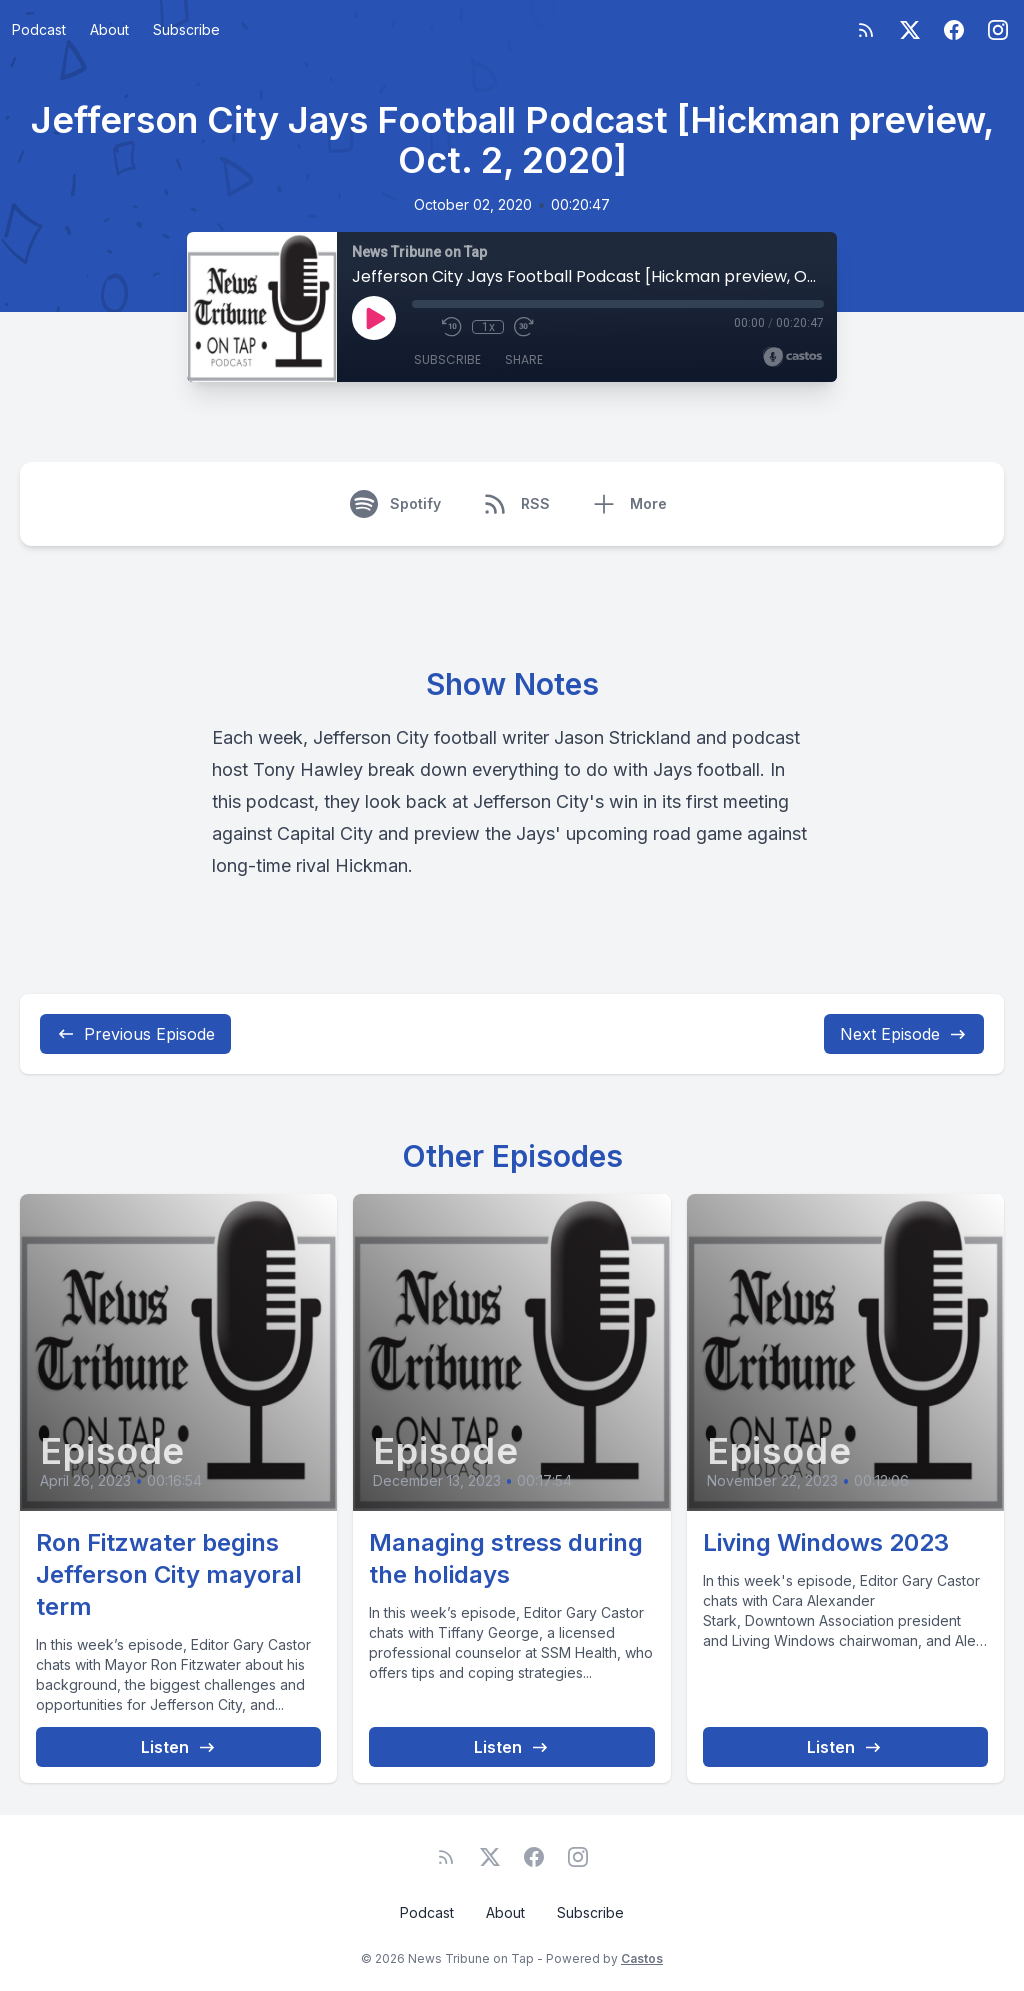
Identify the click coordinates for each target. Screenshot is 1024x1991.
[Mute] (422, 327)
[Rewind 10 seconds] (452, 327)
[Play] (374, 318)
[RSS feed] (866, 30)
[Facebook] (954, 30)
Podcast (39, 29)
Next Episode (904, 1034)
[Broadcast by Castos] (792, 357)
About (109, 29)
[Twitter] (910, 30)
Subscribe (186, 29)
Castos (642, 1958)
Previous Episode (135, 1034)
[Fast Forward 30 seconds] (524, 327)
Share (524, 359)
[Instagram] (998, 30)
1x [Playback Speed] (488, 327)
